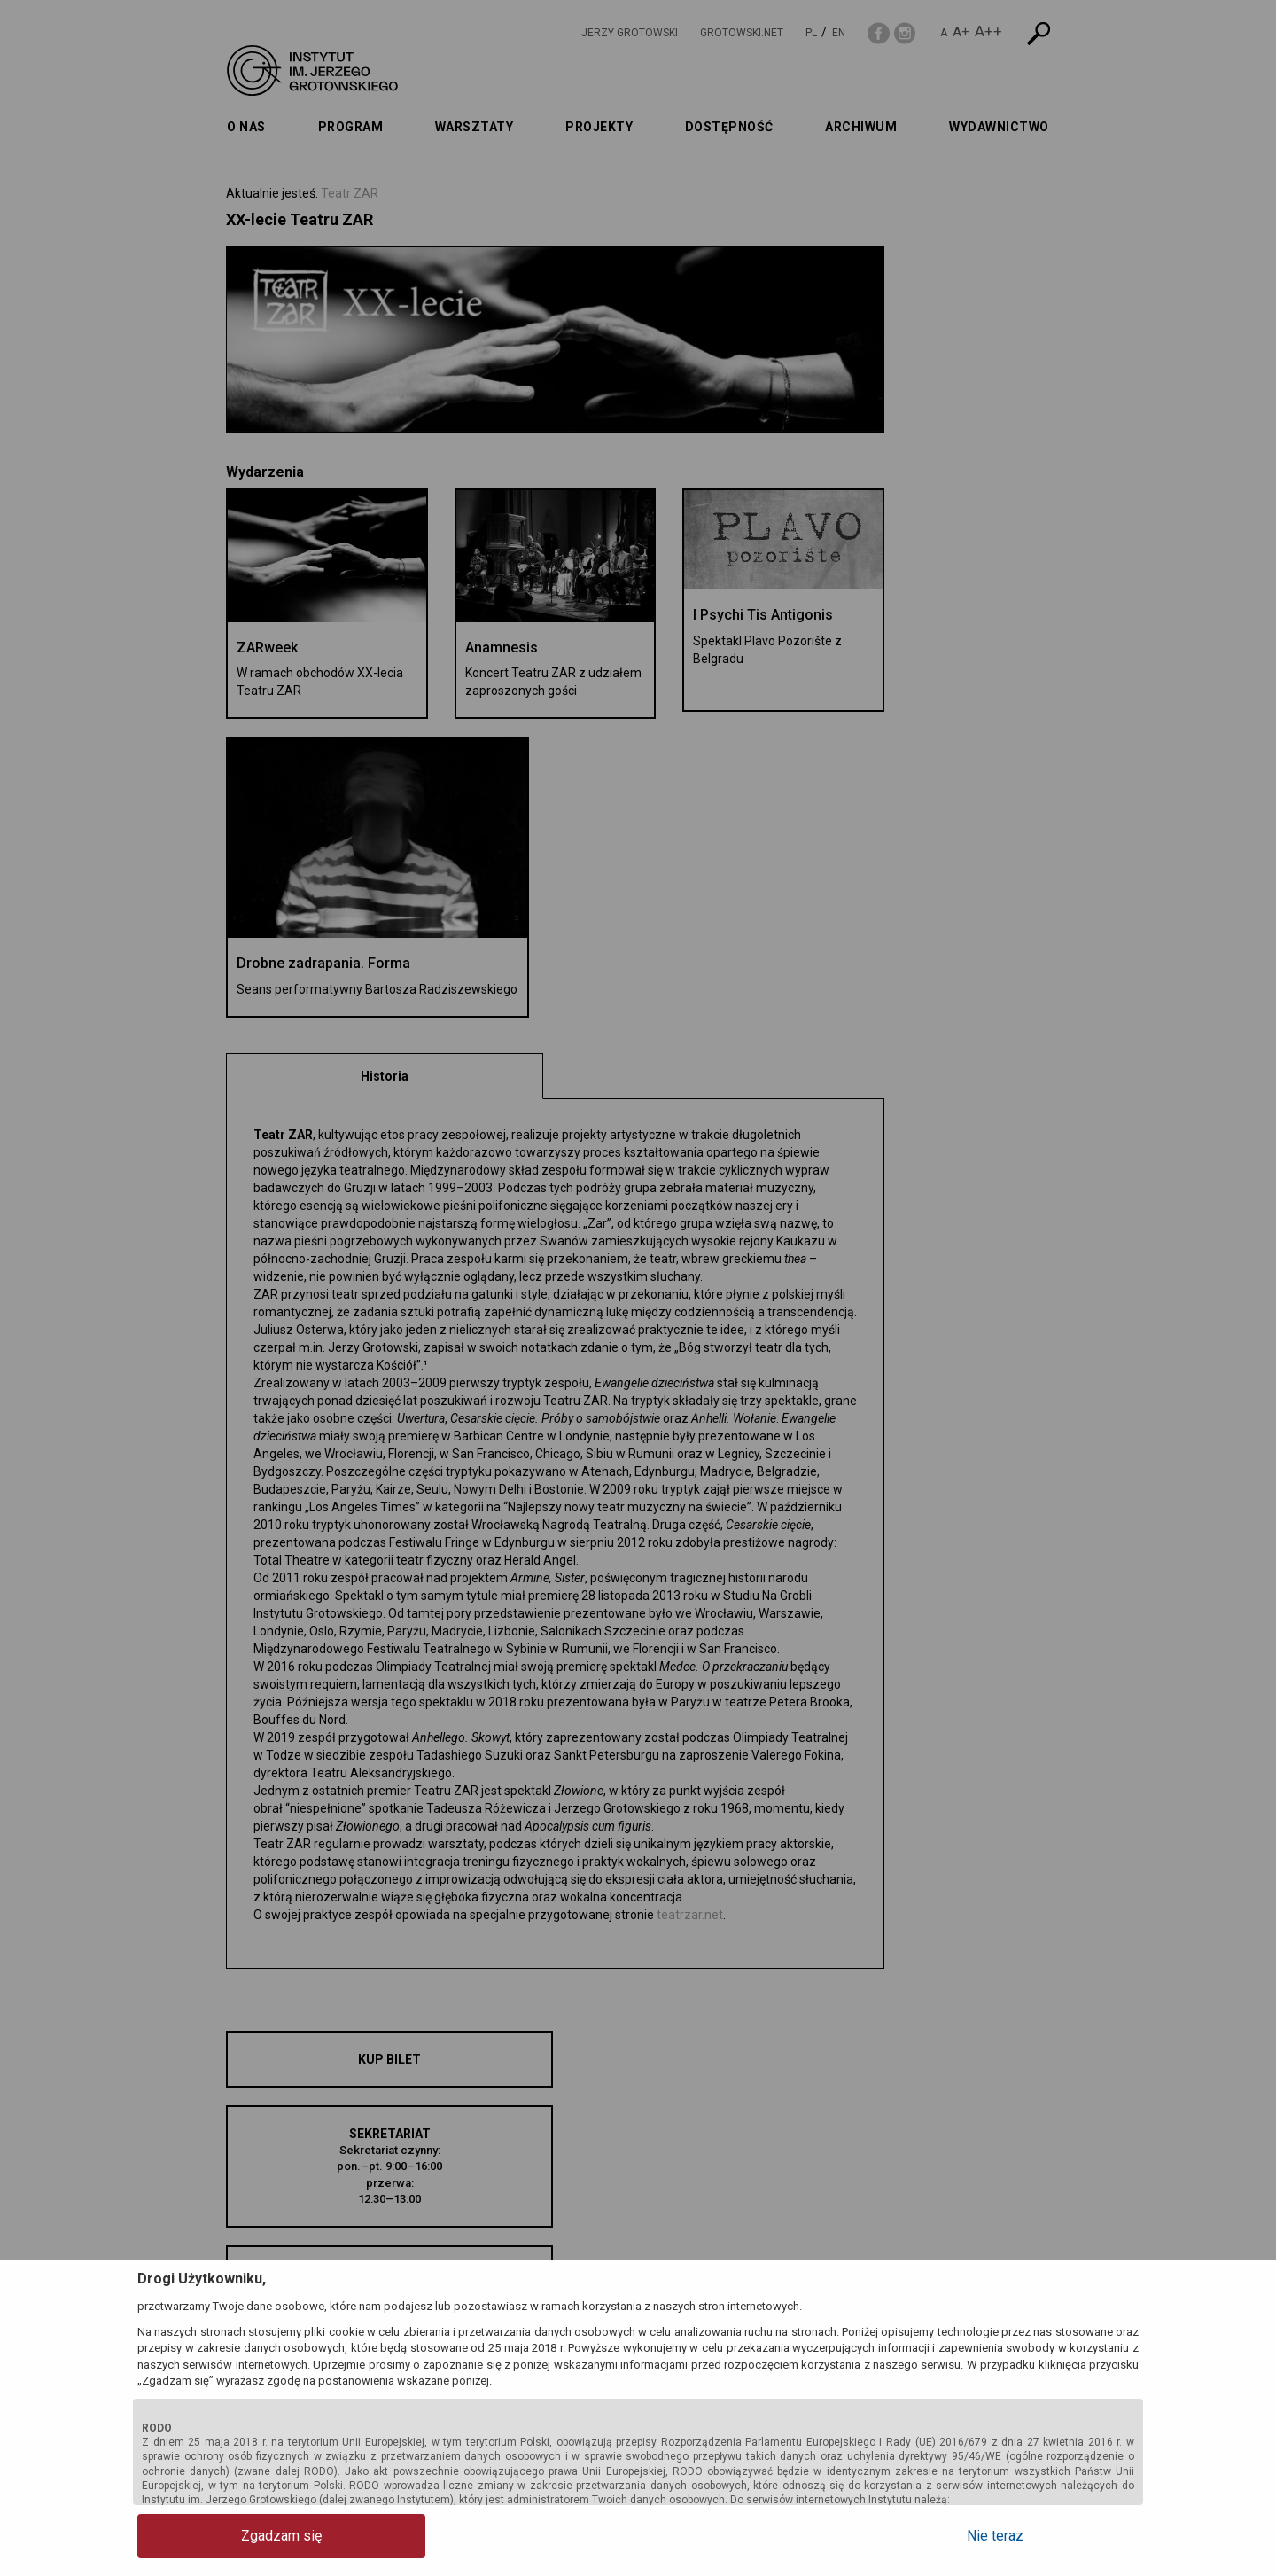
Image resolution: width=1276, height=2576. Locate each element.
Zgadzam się (208, 2535)
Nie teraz (1067, 2535)
